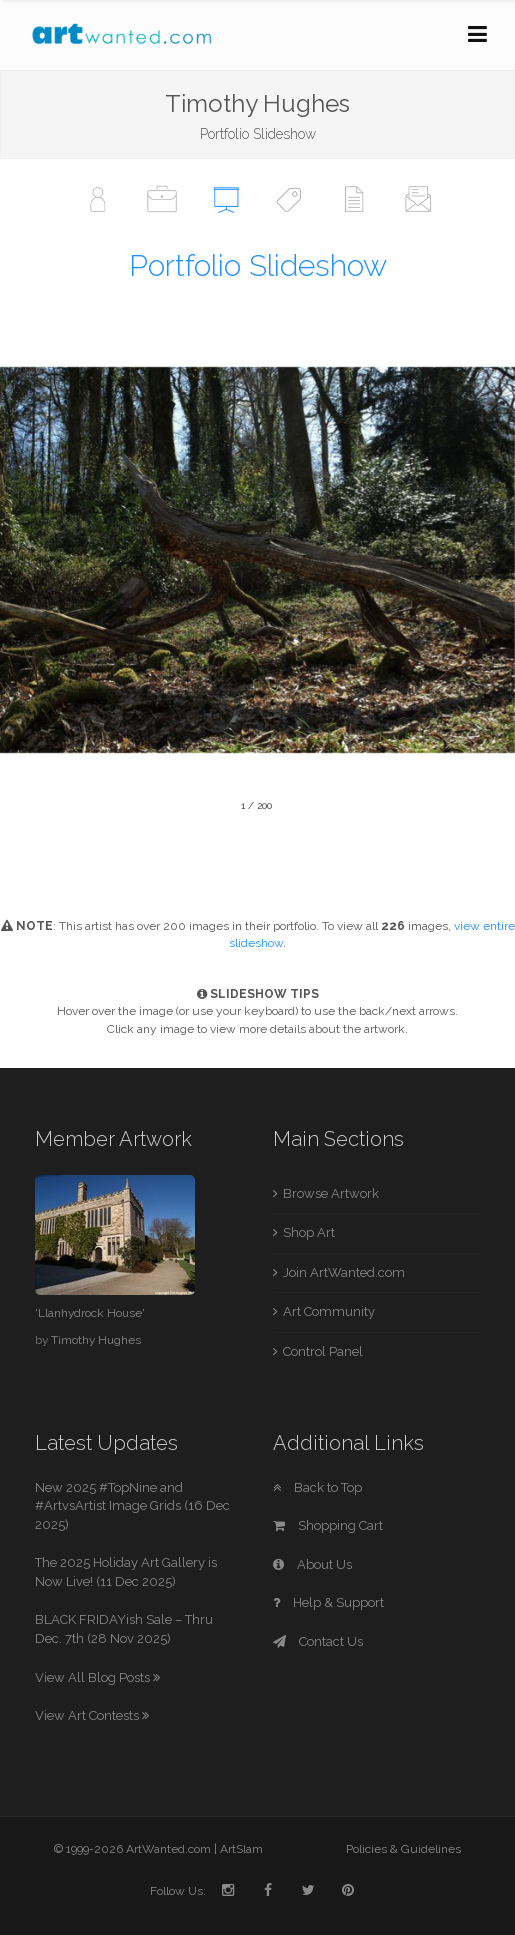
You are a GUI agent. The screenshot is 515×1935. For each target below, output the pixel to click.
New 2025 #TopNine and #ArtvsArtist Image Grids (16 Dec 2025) (132, 1506)
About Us (312, 1564)
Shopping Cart (328, 1525)
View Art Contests (92, 1715)
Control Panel (323, 1351)
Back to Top (317, 1487)
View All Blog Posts (97, 1677)
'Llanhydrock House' (90, 1313)
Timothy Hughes (96, 1340)
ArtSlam (241, 1849)
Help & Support (328, 1602)
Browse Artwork (331, 1193)
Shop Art (309, 1232)
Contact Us (318, 1641)
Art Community (329, 1311)
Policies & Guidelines (403, 1849)
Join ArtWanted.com (344, 1272)
